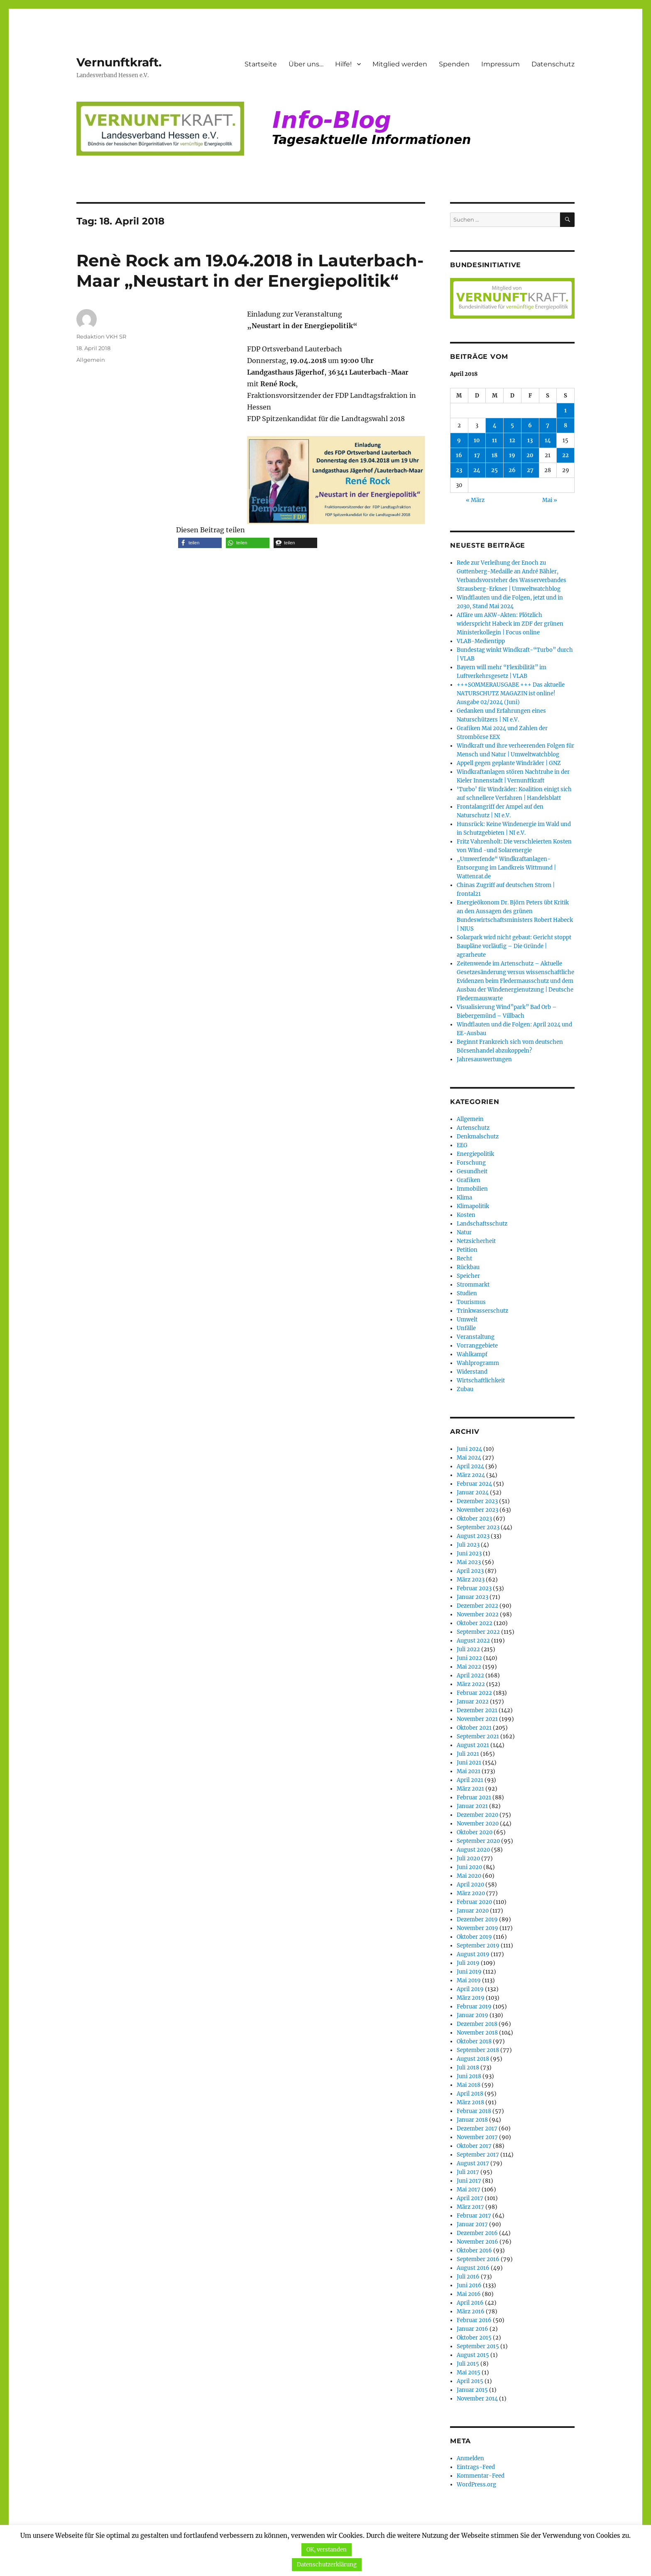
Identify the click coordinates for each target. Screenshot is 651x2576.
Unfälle (466, 1328)
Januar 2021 (472, 1806)
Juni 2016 (469, 2285)
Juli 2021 (468, 1753)
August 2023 (473, 1536)
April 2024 (470, 1466)
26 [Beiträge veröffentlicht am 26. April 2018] (512, 470)
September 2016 (478, 2259)
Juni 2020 (469, 1867)
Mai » (549, 500)
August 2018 (473, 2058)
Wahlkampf (472, 1354)
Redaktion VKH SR (101, 336)
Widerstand (472, 1371)
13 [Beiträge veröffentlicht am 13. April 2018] (530, 440)
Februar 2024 (474, 1483)
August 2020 (473, 1849)
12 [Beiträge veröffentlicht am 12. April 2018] (512, 440)
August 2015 (473, 2355)
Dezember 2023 (477, 1501)
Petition (467, 1249)
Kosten (466, 1215)
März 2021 (470, 1788)
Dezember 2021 (477, 1710)
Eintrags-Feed (476, 2467)
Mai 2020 (469, 1875)
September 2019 (478, 1945)
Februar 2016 (474, 2320)
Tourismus (471, 1302)
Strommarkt (473, 1284)
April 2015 (470, 2381)
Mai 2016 (469, 2294)
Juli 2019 (468, 1963)
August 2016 (473, 2267)
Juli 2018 (468, 2067)
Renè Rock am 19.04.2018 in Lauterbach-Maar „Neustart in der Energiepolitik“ (249, 270)
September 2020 (478, 1841)
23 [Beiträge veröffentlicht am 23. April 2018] (459, 470)
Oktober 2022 (474, 1623)
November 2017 (477, 2137)
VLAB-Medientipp (481, 641)
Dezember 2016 (477, 2233)
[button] (200, 543)
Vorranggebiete (477, 1345)
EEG (462, 1145)
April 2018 (470, 2093)
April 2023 (470, 1570)
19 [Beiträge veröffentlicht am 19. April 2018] (512, 455)
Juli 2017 (468, 2172)
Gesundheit (472, 1171)
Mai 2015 (468, 2372)
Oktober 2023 (474, 1518)
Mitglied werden (399, 64)
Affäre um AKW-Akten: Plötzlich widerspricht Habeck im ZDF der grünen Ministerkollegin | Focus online (510, 624)
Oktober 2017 (474, 2146)
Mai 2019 (469, 1980)
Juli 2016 (468, 2276)
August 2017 (473, 2163)
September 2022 (478, 1631)
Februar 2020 (474, 1902)
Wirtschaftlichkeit (481, 1380)
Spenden (454, 64)
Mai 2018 (468, 2085)
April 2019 (470, 1989)
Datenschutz (553, 64)
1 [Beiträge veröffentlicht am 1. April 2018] (565, 410)
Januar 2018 (472, 2119)
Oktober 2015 (474, 2337)
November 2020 (478, 1823)
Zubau (465, 1389)
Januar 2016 (472, 2328)
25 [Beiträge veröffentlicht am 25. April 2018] (494, 470)
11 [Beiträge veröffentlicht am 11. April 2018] (494, 440)
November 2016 (477, 2241)
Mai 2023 (469, 1562)
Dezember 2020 (477, 1814)
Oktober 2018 (474, 2041)
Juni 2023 (469, 1553)
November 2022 (478, 1614)
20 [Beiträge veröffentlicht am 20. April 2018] (530, 455)
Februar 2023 (474, 1588)
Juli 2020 (468, 1858)
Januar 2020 (473, 1910)
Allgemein (90, 359)
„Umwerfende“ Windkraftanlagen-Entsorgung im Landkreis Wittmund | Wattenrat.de (506, 867)
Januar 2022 (473, 1701)
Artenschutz (473, 1127)
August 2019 (473, 1954)
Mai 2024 (469, 1457)
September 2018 (478, 2050)
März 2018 (470, 2102)
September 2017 (478, 2154)
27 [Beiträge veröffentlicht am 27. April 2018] (530, 470)
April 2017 (470, 2198)
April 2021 (470, 1780)
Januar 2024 (473, 1492)
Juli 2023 (468, 1544)
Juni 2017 (469, 2180)
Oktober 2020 (474, 1832)
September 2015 (478, 2346)
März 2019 (471, 1997)
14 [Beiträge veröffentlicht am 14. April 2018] (548, 440)
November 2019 (477, 1928)
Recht (464, 1258)
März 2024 (471, 1475)
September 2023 (478, 1527)
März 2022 (471, 1684)
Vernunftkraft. (119, 62)
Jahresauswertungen (484, 1059)
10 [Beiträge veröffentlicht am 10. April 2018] (477, 440)
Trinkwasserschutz (482, 1310)
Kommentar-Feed (480, 2475)
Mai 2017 (468, 2189)
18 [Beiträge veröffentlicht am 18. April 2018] (494, 455)
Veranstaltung (475, 1336)
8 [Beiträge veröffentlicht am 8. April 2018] (565, 425)
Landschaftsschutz (482, 1223)
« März (475, 500)
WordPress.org (476, 2484)
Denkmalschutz (478, 1136)
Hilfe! (343, 64)
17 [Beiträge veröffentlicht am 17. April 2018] (477, 455)
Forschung (471, 1162)
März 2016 (471, 2311)
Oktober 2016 (474, 2250)
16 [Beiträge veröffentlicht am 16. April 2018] (459, 455)
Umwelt (467, 1319)
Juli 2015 (468, 2363)
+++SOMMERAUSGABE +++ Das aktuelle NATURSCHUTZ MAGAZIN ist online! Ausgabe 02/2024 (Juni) (511, 693)
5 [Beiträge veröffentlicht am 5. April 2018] (512, 425)
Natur (464, 1232)
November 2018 (477, 2032)
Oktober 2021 (474, 1727)
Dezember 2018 (477, 2024)
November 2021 (477, 1719)
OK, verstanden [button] (326, 2549)
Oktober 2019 (474, 1936)
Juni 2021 (469, 1762)
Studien (467, 1293)
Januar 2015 (472, 2389)
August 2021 (473, 1745)
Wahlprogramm (478, 1363)
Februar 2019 (474, 2006)
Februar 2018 (474, 2111)
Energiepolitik (475, 1154)
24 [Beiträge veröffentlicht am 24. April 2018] (476, 470)
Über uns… (306, 64)
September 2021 (478, 1736)
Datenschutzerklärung (327, 2564)
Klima (464, 1197)
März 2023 (471, 1579)
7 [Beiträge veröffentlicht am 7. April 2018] (547, 425)
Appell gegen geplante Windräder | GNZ (509, 763)
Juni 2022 (469, 1658)
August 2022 (473, 1640)
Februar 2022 (474, 1692)
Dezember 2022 (477, 1605)
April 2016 (470, 2302)
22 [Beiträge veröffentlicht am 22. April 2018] (565, 455)
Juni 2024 (469, 1449)
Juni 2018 (469, 2076)
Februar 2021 (474, 1797)
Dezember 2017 (477, 2128)
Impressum (500, 64)
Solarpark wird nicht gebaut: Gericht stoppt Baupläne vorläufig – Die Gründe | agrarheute (514, 946)
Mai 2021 (468, 1771)
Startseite (261, 64)
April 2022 (470, 1675)
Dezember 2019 (477, 1919)
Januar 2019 (472, 2015)
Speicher (468, 1275)
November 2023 (477, 1509)
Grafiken (468, 1180)
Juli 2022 (468, 1649)
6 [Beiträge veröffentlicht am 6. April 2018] (530, 425)
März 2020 (471, 1893)
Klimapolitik (473, 1206)
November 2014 (477, 2398)
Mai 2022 (469, 1666)
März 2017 (470, 2206)
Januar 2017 (472, 2224)
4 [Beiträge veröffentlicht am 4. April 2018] (495, 425)
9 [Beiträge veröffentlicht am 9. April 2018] (459, 440)
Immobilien (472, 1188)
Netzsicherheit (476, 1241)
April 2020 (470, 1884)
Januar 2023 (472, 1597)
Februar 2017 (474, 2215)
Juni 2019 (469, 1971)
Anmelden (470, 2458)
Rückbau (468, 1267)
